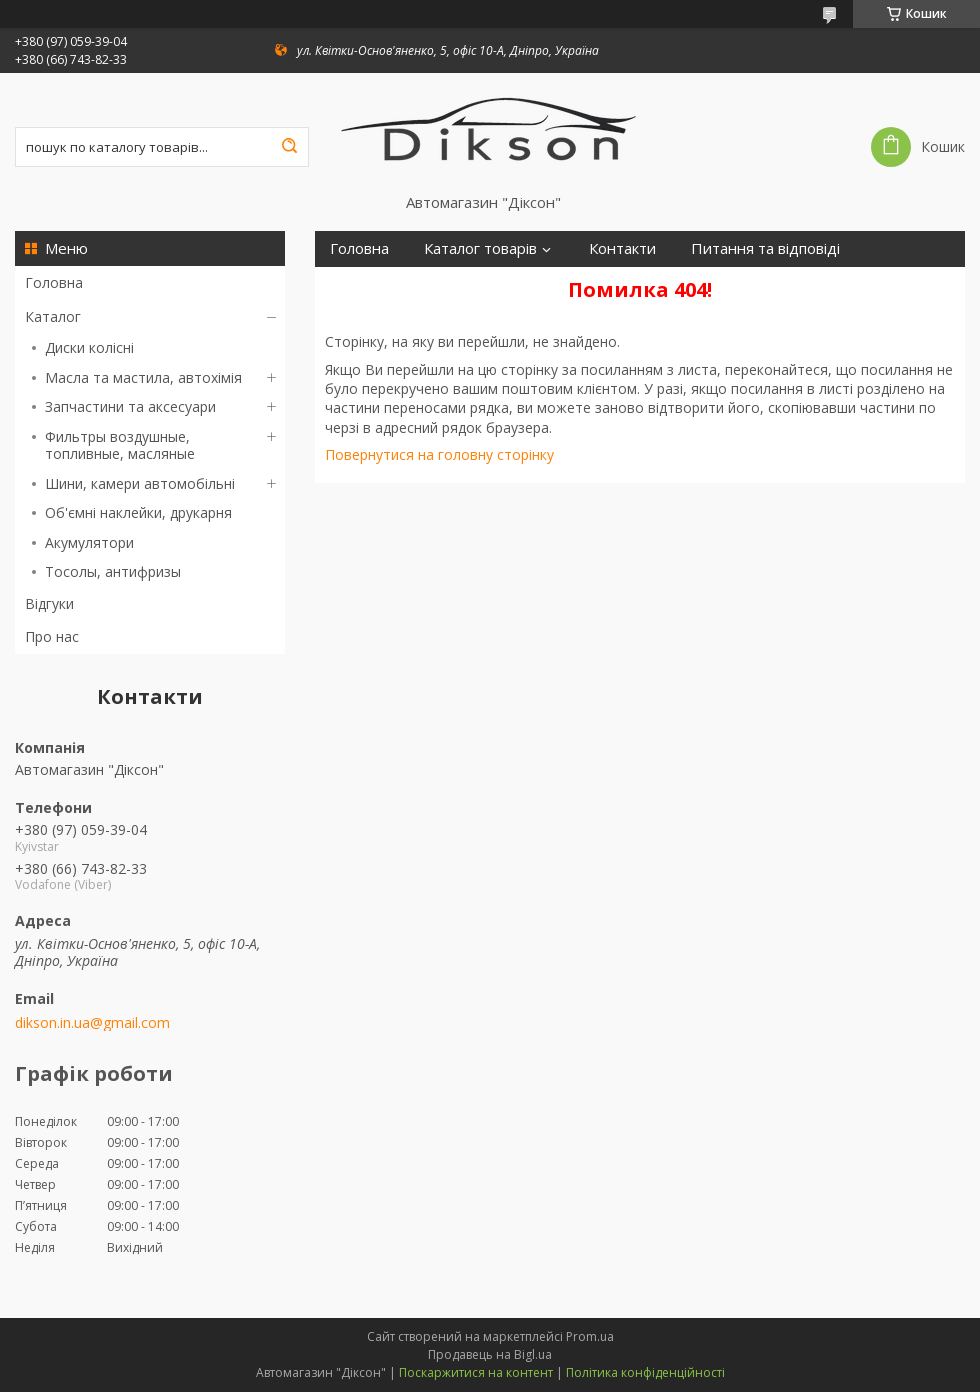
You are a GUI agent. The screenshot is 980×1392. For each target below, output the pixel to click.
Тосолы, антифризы (113, 571)
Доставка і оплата (393, 284)
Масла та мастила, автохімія (143, 377)
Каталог (53, 316)
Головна (54, 282)
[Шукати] (289, 147)
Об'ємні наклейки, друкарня (138, 512)
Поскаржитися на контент (476, 1372)
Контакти (622, 248)
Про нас (52, 636)
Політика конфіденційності (645, 1372)
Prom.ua (590, 1336)
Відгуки (49, 603)
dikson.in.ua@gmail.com (92, 1023)
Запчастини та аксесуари (130, 406)
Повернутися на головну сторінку (439, 454)
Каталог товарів (480, 248)
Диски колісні (89, 347)
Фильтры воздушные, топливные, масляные (120, 445)
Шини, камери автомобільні (140, 483)
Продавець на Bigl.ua (490, 1354)
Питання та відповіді (765, 248)
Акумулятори (89, 542)
